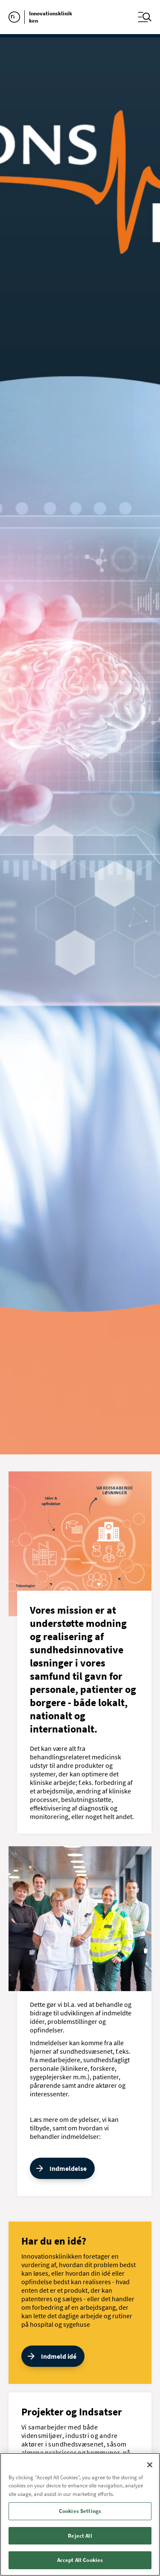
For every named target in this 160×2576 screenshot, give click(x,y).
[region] (80, 2514)
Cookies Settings (80, 2511)
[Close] (149, 2464)
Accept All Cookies (80, 2560)
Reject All (80, 2535)
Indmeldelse (68, 2168)
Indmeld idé (58, 2356)
